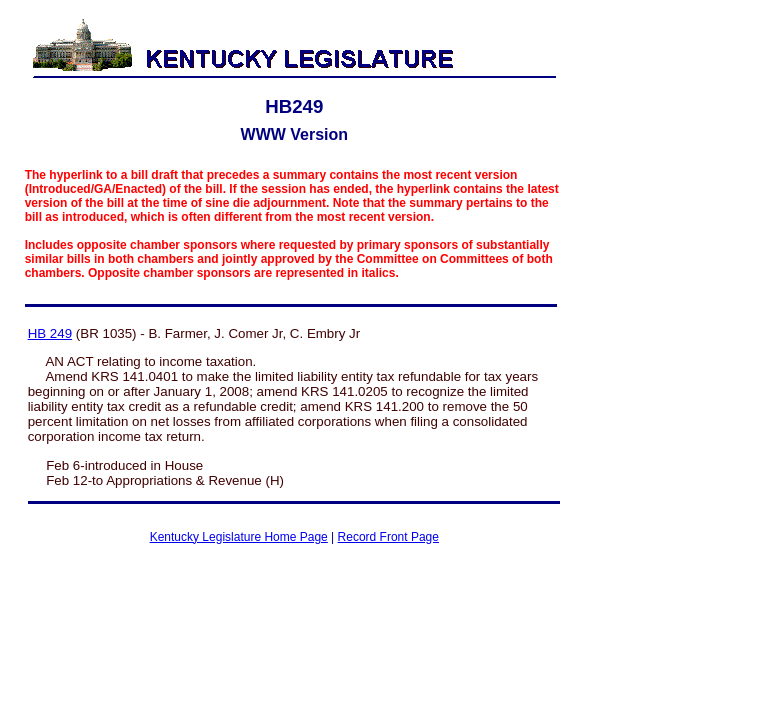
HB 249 (50, 333)
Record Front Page (388, 537)
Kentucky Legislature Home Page (239, 537)
